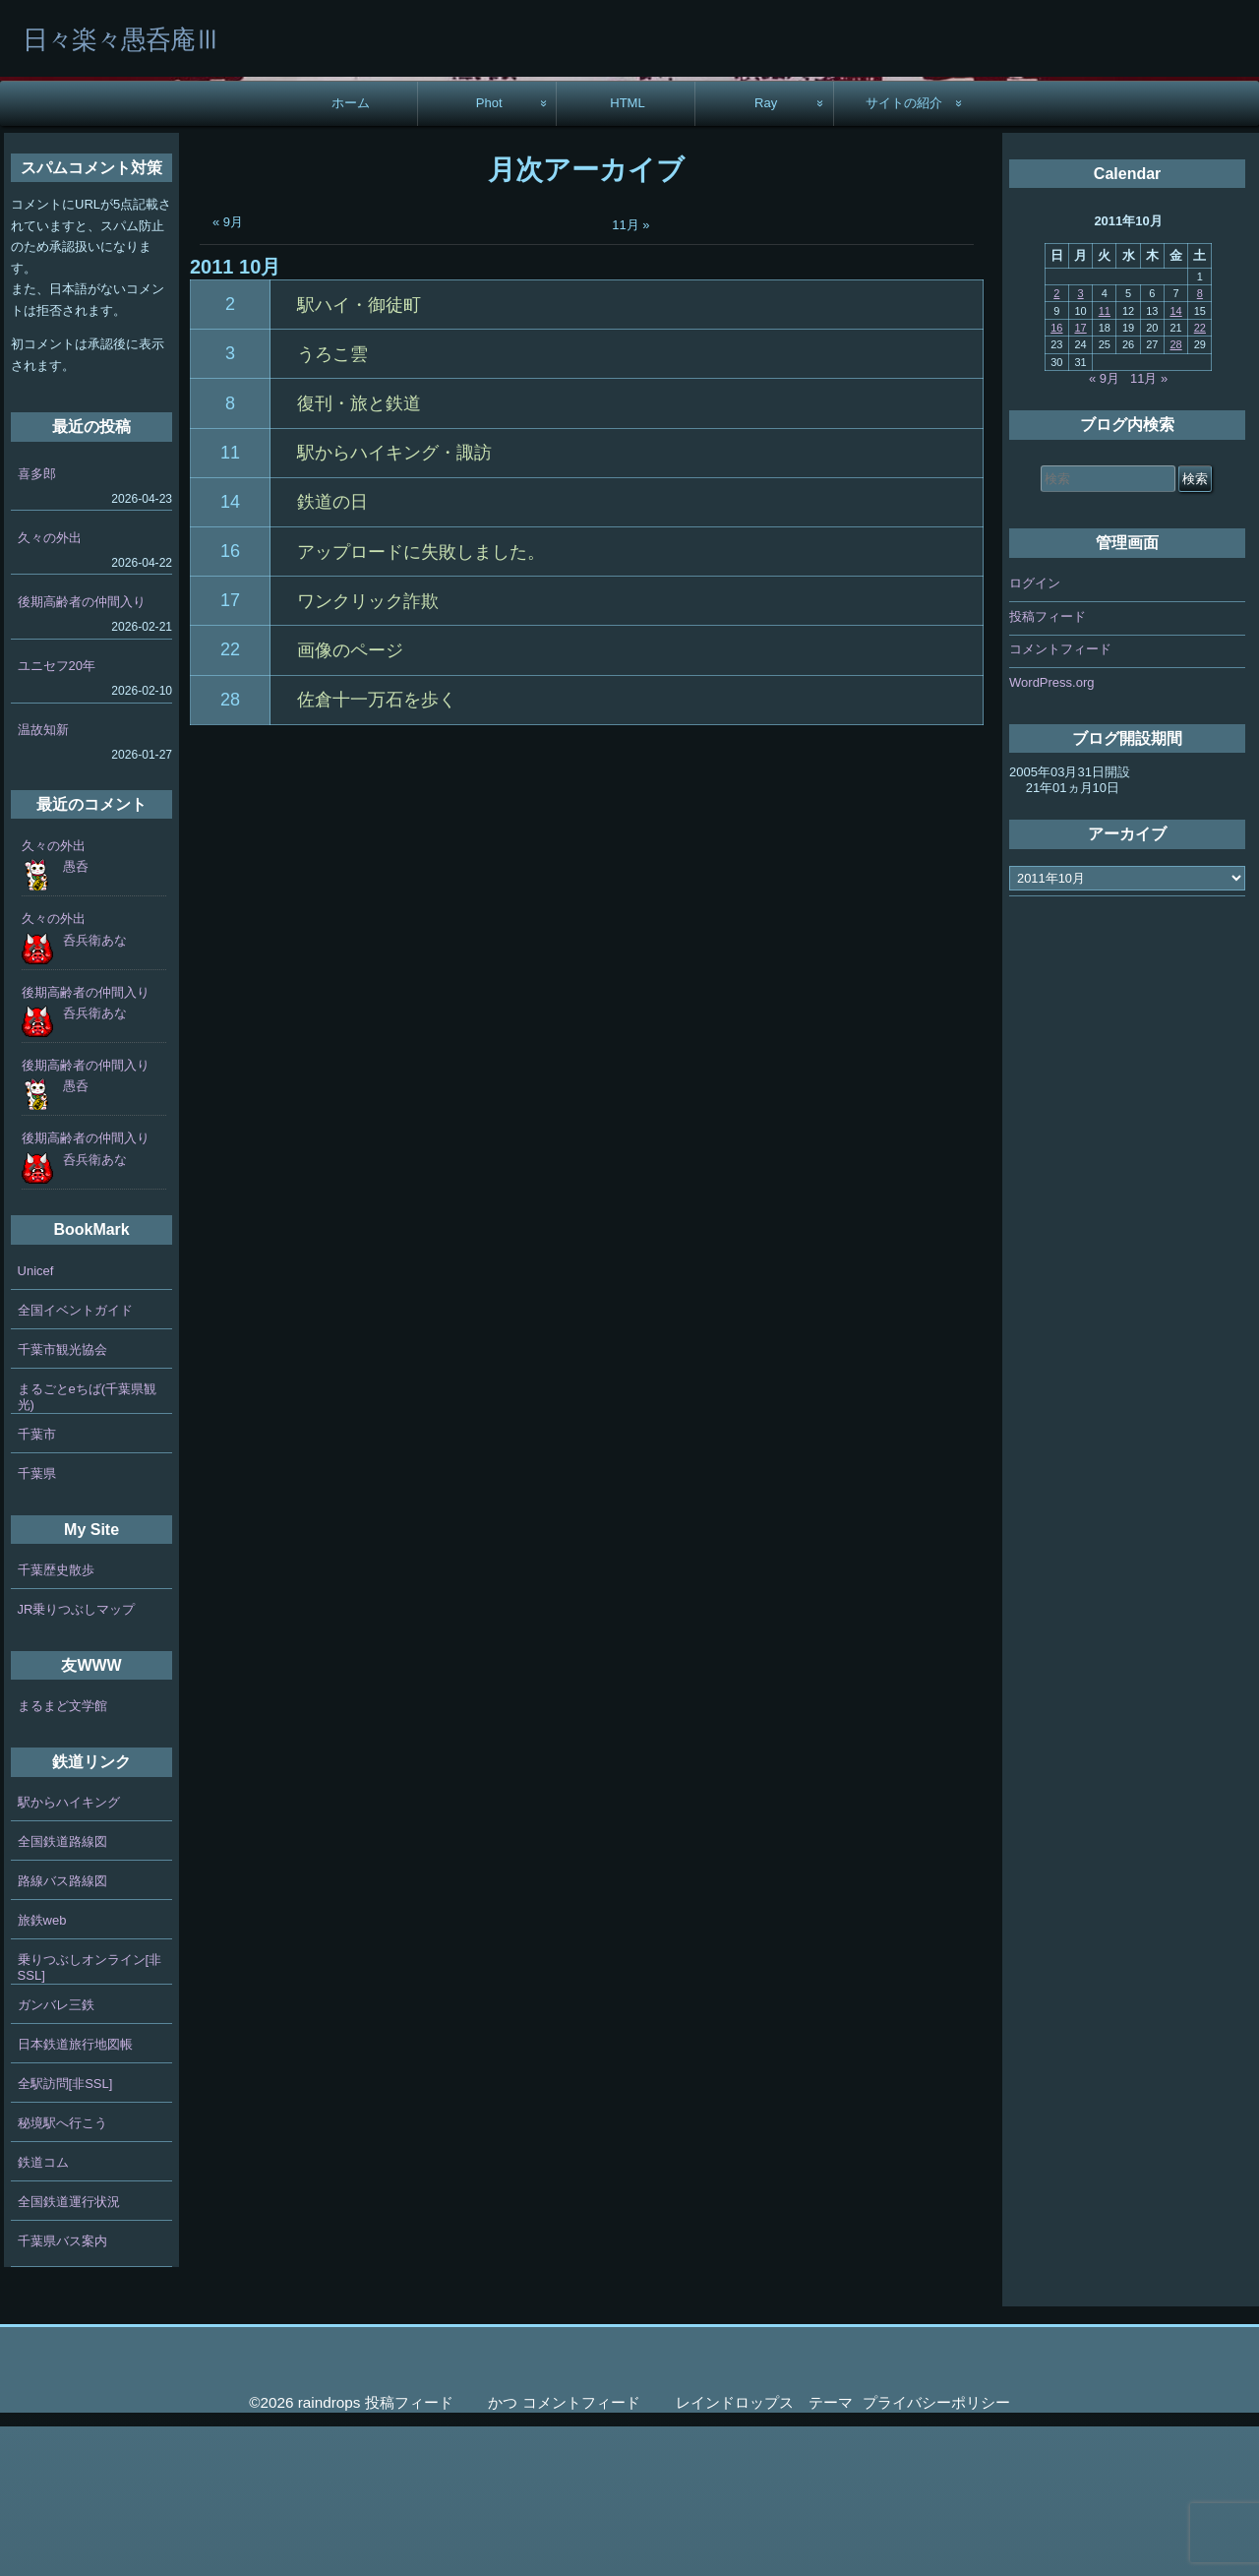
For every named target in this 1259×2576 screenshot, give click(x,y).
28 (230, 849)
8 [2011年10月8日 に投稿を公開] (1200, 443)
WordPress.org (1051, 832)
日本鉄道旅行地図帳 (75, 2193)
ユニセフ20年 (56, 815)
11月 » (630, 374)
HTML (627, 252)
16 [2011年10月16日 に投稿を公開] (1056, 477)
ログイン (1034, 732)
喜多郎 (37, 623)
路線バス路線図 (62, 2030)
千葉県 (37, 1622)
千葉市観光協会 (62, 1498)
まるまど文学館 (62, 1855)
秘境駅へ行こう (62, 2272)
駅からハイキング (69, 1951)
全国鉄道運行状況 (69, 2351)
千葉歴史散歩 (56, 1719)
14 (230, 651)
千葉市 (37, 1582)
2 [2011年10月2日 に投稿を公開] (1056, 443)
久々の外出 (50, 687)
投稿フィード (1047, 766)
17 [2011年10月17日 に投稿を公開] (1080, 477)
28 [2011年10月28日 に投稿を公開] (1175, 494)
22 (230, 799)
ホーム (350, 252)
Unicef (36, 1419)
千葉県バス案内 (62, 2390)
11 (230, 602)
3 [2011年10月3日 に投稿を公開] (1081, 443)
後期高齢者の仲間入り (82, 751)
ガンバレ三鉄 (56, 2154)
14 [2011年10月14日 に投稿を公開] (1175, 460)
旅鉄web (42, 2069)
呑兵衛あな (95, 1088)
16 (230, 700)
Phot (489, 252)
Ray (765, 252)
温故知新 (43, 879)
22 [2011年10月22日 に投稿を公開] (1200, 477)
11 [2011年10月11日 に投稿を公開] (1104, 460)
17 (230, 750)
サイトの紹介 (904, 252)
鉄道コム (43, 2311)
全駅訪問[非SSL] (65, 2233)
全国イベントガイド (75, 1458)
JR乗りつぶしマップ (77, 1758)
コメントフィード (1060, 798)
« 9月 (227, 371)
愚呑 (76, 1016)
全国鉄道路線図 (62, 1991)
